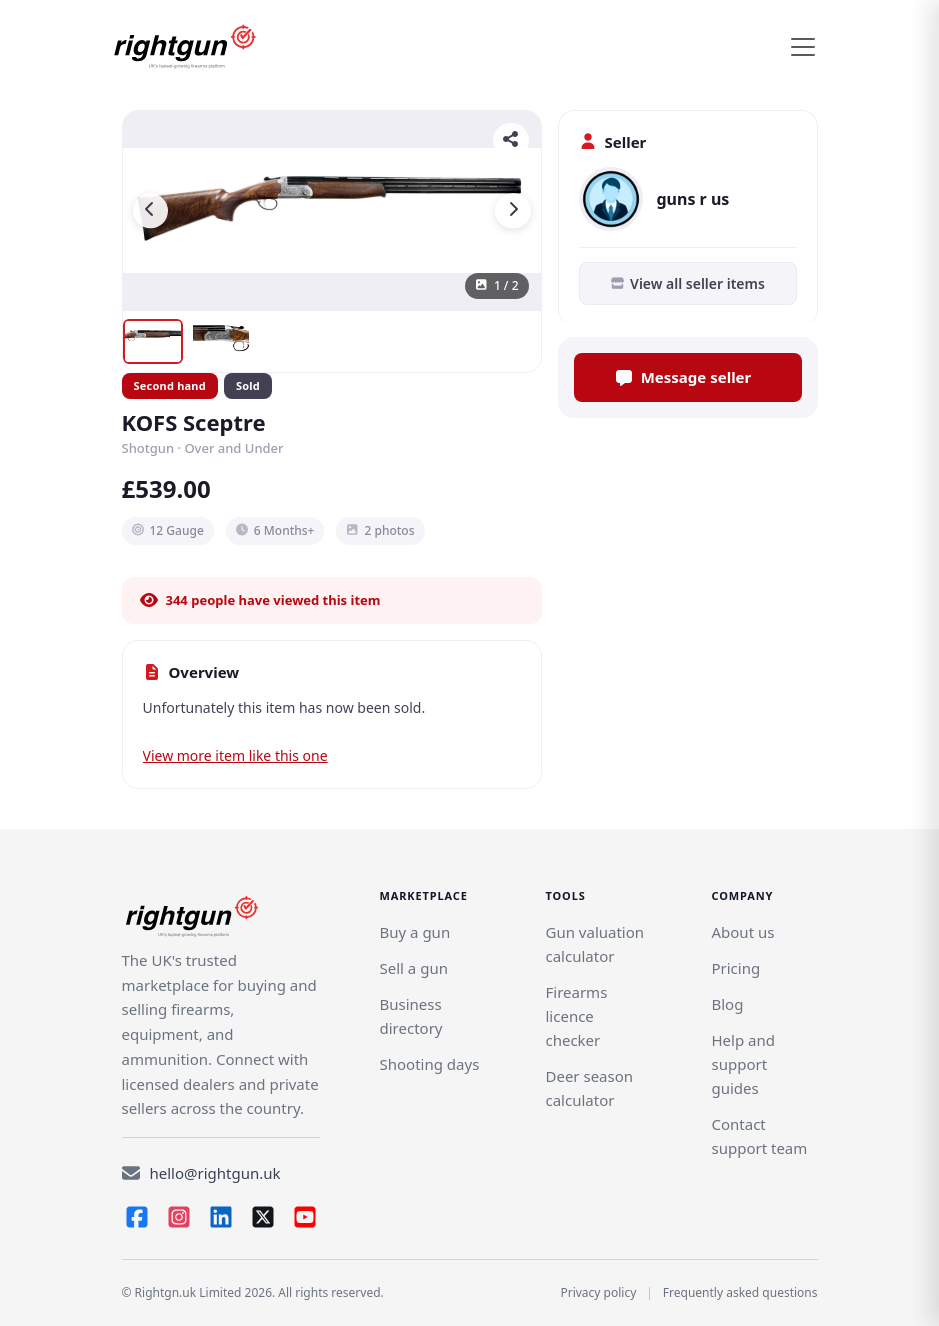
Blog (727, 1004)
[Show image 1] (153, 341)
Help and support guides (742, 1064)
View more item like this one (235, 755)
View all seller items (687, 283)
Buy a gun (415, 932)
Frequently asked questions (740, 1292)
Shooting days (430, 1064)
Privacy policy (598, 1292)
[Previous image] (151, 211)
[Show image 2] (221, 341)
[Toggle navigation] (803, 47)
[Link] (414, 968)
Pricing (735, 968)
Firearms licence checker (576, 1016)
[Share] (511, 141)
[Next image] (513, 211)
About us (742, 932)
